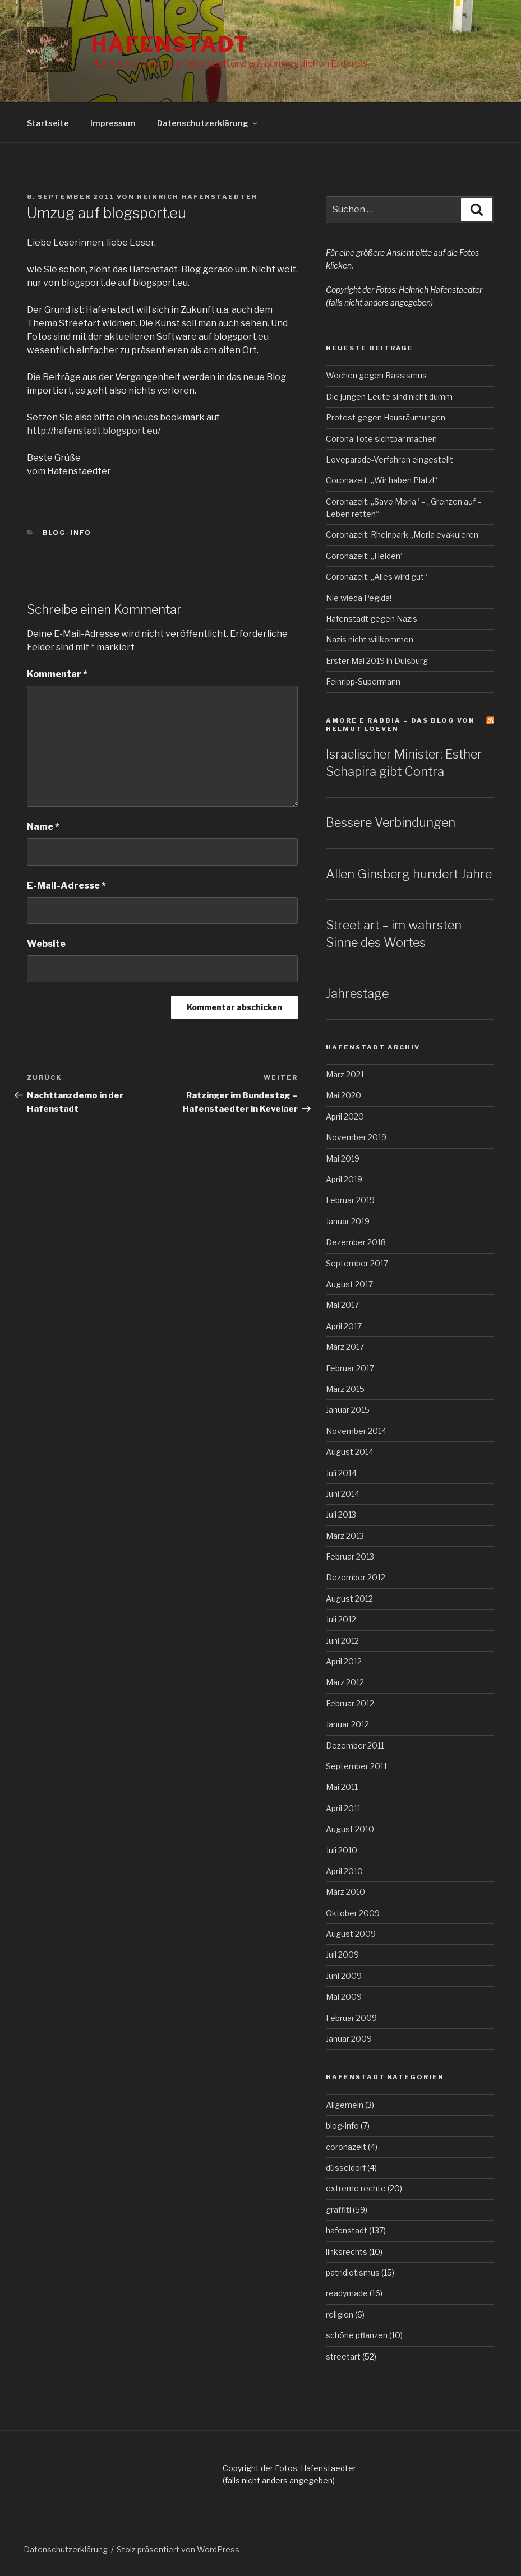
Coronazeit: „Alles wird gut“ (376, 576)
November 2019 (356, 1137)
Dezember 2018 (356, 1242)
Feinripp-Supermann (363, 681)
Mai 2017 (342, 1305)
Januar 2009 (349, 2038)
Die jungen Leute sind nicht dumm (389, 396)
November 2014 (356, 1431)
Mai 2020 (343, 1095)
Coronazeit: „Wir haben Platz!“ (381, 480)
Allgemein (344, 2105)
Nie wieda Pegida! (358, 598)
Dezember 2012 (355, 1577)
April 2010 (344, 1871)
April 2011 (343, 1808)
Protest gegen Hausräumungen (385, 417)
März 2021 (345, 1074)
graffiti (338, 2209)
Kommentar (57, 674)
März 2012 (345, 1682)
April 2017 (344, 1326)
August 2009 (351, 1934)
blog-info (67, 533)
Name (43, 826)
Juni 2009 (344, 1976)
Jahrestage (357, 993)
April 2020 (345, 1116)
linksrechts (346, 2251)
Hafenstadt (170, 44)
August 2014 (350, 1451)
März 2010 (345, 1892)
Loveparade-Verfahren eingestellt (389, 459)
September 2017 (357, 1263)
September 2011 (356, 1766)
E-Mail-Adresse (66, 885)
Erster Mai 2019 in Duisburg (377, 660)
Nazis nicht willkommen (369, 639)
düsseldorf (346, 2167)
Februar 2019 (350, 1200)
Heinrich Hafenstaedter (197, 197)
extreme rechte (356, 2188)
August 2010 (350, 1829)
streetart (343, 2356)
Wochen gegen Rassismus (376, 375)
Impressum (113, 123)
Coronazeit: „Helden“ (365, 556)
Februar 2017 (350, 1368)
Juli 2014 (341, 1473)
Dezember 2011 (355, 1745)
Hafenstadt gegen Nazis (371, 618)
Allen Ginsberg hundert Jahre (409, 874)
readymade (347, 2293)
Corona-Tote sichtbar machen (381, 438)
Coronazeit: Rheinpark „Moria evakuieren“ (404, 534)
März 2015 (345, 1389)
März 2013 (345, 1536)
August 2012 (349, 1598)
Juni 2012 (342, 1640)
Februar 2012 (350, 1703)
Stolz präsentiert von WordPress (178, 2549)
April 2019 (344, 1179)
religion (339, 2314)
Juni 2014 (342, 1494)
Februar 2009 (351, 2018)
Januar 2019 (348, 1221)
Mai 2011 (342, 1787)
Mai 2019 (342, 1158)
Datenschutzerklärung (208, 123)
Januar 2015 (348, 1409)
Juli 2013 (341, 1514)
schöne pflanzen (357, 2335)
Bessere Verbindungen (390, 822)
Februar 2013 (350, 1556)
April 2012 (344, 1661)
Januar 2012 (347, 1724)
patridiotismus (353, 2272)
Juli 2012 (341, 1619)
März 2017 (345, 1347)
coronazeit (346, 2147)
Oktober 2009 (353, 1913)
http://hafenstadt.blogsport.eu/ (93, 431)
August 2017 (349, 1284)
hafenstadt (346, 2230)
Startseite (48, 123)
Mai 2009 (344, 1996)
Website (46, 943)
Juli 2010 (341, 1850)
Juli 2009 (342, 1954)
